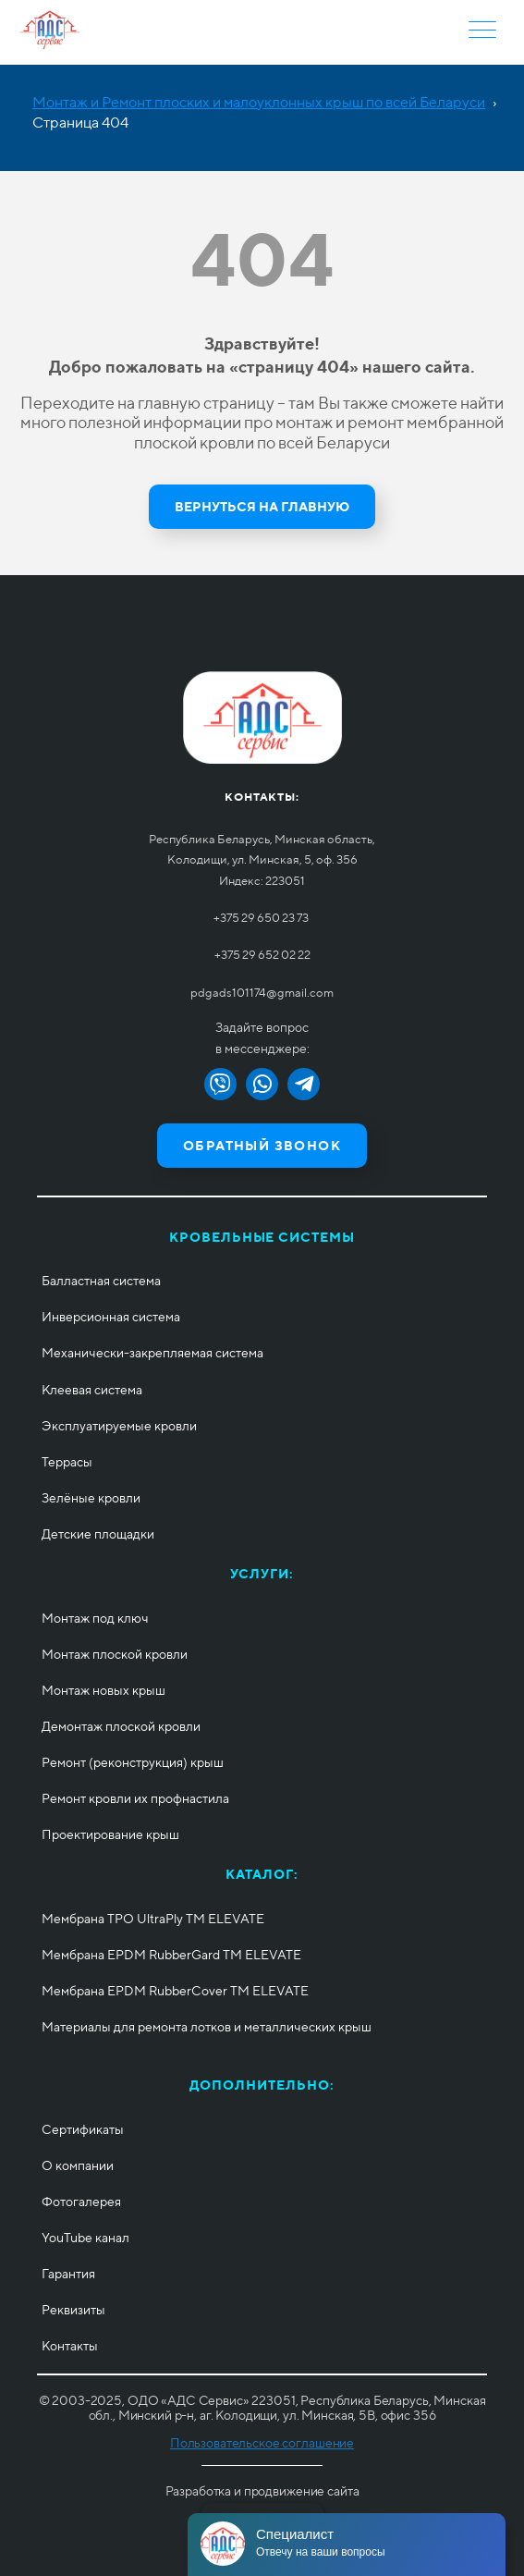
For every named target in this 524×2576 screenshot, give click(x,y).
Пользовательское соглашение (262, 2442)
